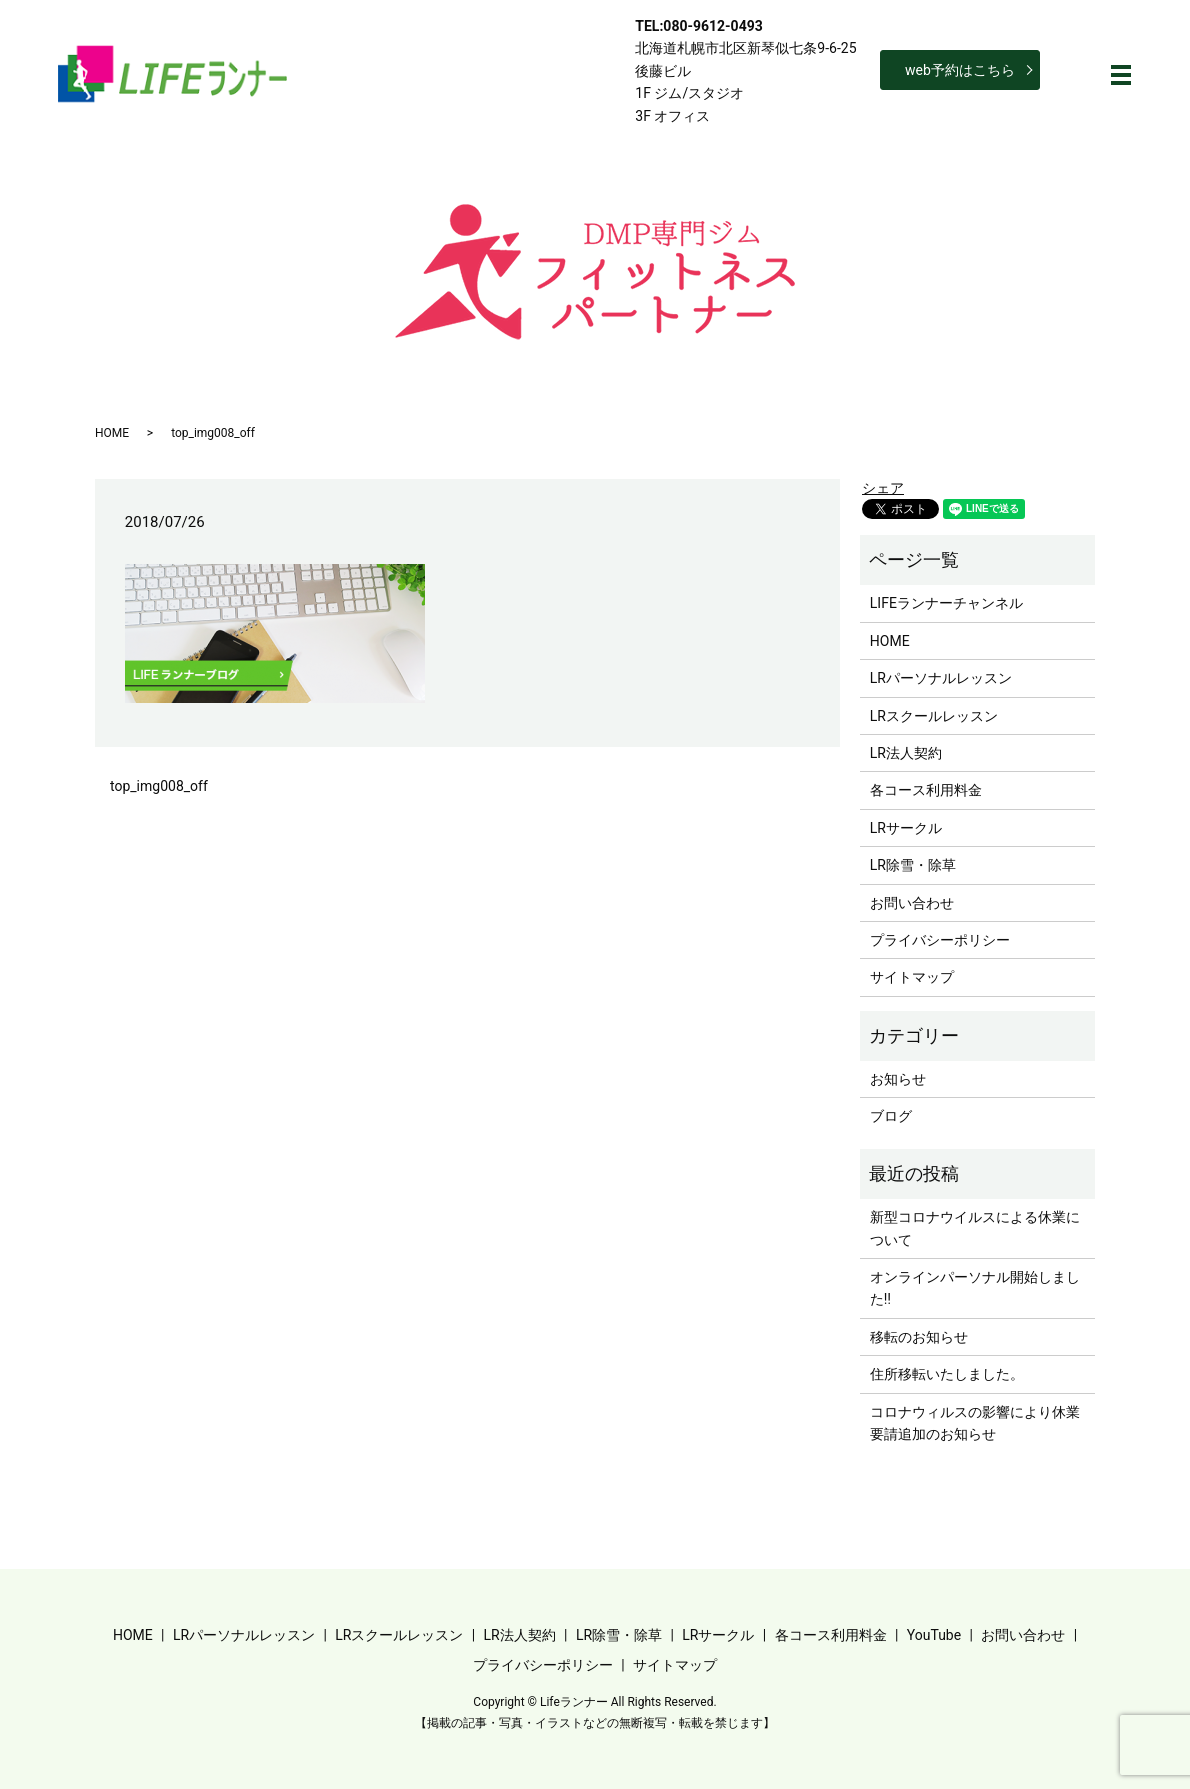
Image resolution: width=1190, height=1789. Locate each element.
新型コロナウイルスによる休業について (975, 1228)
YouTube (934, 1635)
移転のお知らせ (919, 1337)
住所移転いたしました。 (947, 1374)
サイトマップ (912, 977)
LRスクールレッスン (934, 716)
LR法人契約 (906, 753)
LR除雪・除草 (913, 865)
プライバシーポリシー (940, 940)
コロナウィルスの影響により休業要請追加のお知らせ (975, 1423)
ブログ (891, 1116)
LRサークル (906, 828)
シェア (883, 488)
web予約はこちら (960, 70)
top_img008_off (159, 786)
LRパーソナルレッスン (941, 678)
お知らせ (898, 1079)
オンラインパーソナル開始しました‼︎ (975, 1288)
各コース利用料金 (926, 790)
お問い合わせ (912, 903)
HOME (112, 433)
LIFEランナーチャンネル (946, 603)
